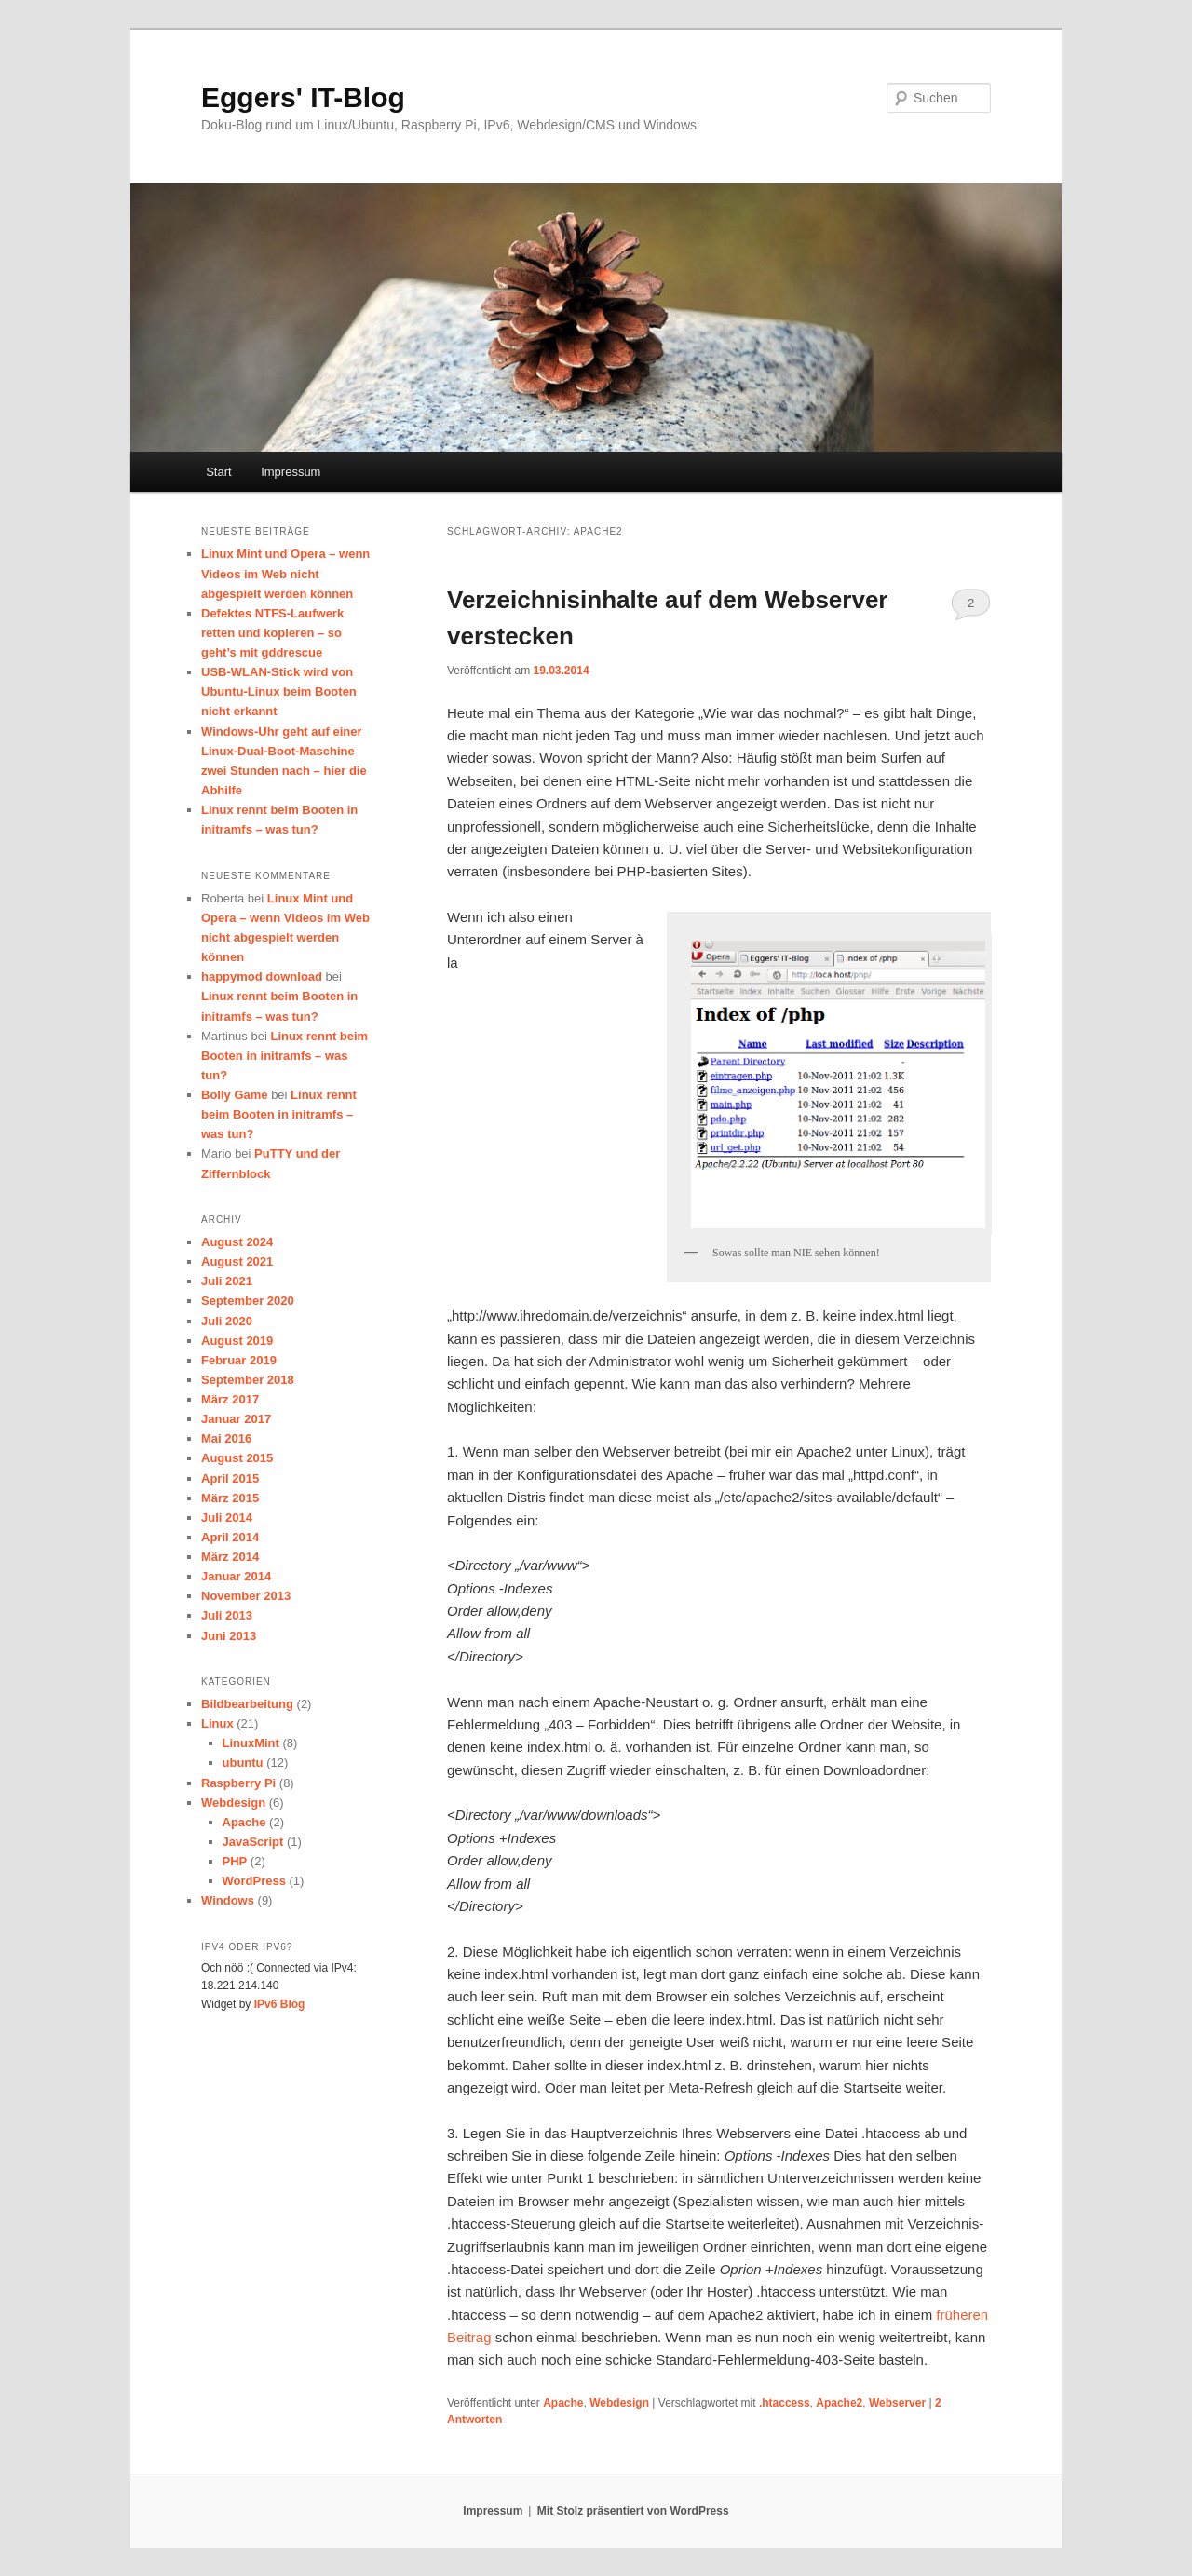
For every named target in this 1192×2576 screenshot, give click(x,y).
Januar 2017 (236, 1419)
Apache (563, 2402)
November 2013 (246, 1596)
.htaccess (784, 2402)
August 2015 (237, 1458)
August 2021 (237, 1261)
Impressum (290, 472)
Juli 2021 (226, 1281)
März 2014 (230, 1557)
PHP (235, 1861)
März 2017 (230, 1399)
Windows (227, 1900)
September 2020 (247, 1301)
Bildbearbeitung (247, 1704)
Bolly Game (234, 1095)
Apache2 (839, 2402)
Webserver (897, 2402)
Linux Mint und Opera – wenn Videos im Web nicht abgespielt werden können (285, 573)
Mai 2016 (226, 1438)
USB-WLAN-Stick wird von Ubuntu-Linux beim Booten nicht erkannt (279, 691)
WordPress (254, 1881)
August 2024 (237, 1242)
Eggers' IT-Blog (303, 97)
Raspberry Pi (238, 1783)
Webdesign (619, 2402)
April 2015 (230, 1478)
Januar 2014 (236, 1576)
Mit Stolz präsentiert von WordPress (633, 2510)
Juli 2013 (226, 1615)
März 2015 (230, 1498)
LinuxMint (251, 1743)
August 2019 (237, 1341)
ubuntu (243, 1762)
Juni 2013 (228, 1636)
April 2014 (230, 1537)
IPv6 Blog (279, 2004)
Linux (217, 1723)
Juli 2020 (226, 1321)
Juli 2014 (226, 1518)
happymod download (261, 976)
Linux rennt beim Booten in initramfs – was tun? (284, 1055)
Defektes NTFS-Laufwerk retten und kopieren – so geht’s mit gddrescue (272, 632)
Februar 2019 (239, 1360)
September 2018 (247, 1380)
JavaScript (253, 1842)
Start (218, 472)
